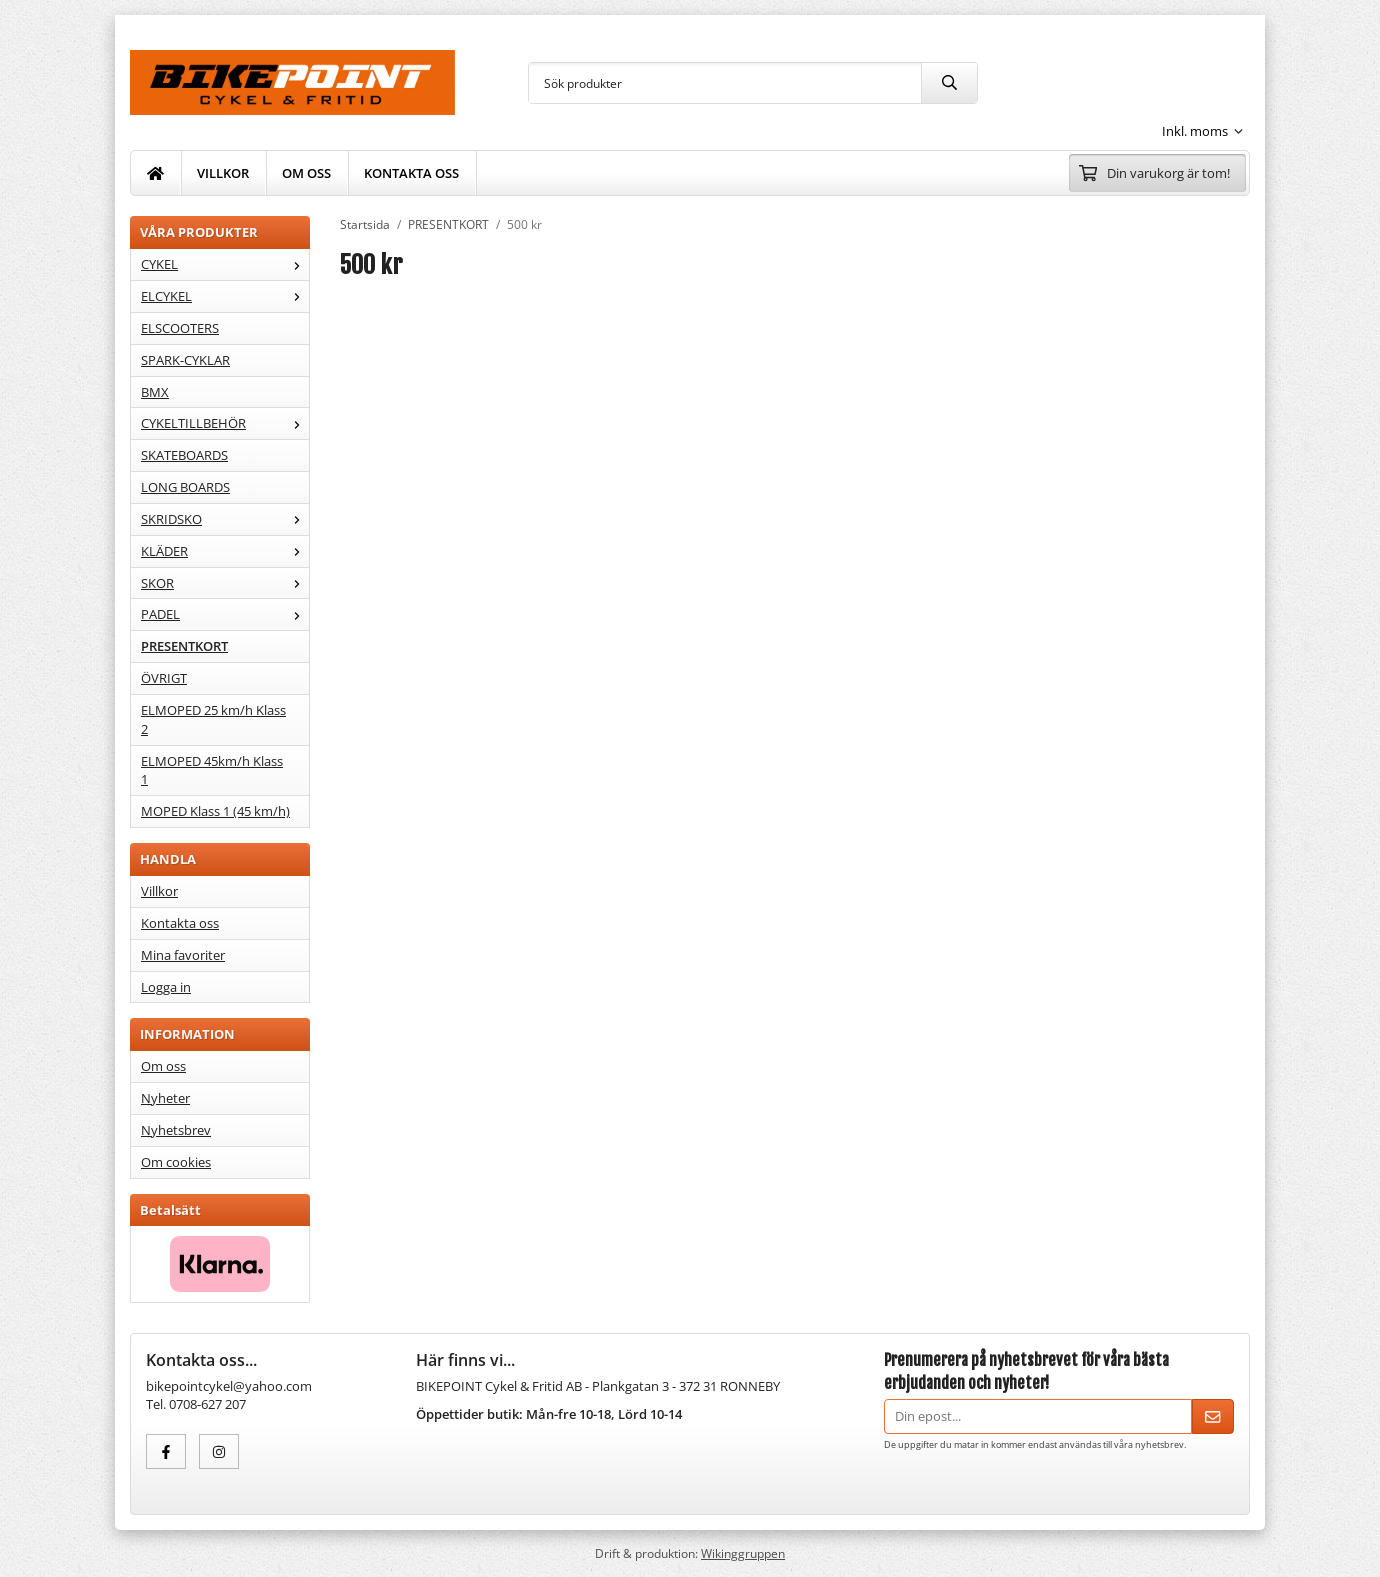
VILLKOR (223, 173)
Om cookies (176, 1162)
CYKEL (225, 264)
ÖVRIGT (164, 678)
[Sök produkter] (725, 83)
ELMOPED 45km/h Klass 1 (212, 770)
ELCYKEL (225, 296)
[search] (949, 83)
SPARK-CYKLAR (185, 360)
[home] (156, 173)
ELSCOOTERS (180, 328)
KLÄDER (225, 551)
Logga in (166, 987)
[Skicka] (1213, 1416)
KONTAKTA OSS (411, 173)
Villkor (159, 891)
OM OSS (306, 173)
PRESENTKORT (184, 646)
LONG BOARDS (185, 487)
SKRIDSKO (225, 519)
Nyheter (165, 1098)
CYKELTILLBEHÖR (225, 423)
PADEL (225, 614)
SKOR (225, 583)
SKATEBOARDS (184, 455)
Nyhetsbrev (176, 1130)
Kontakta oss (180, 923)
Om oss (163, 1066)
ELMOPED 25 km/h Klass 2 (213, 719)
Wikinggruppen (743, 1553)
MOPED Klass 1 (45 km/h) (215, 811)
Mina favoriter (183, 955)
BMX (155, 392)
